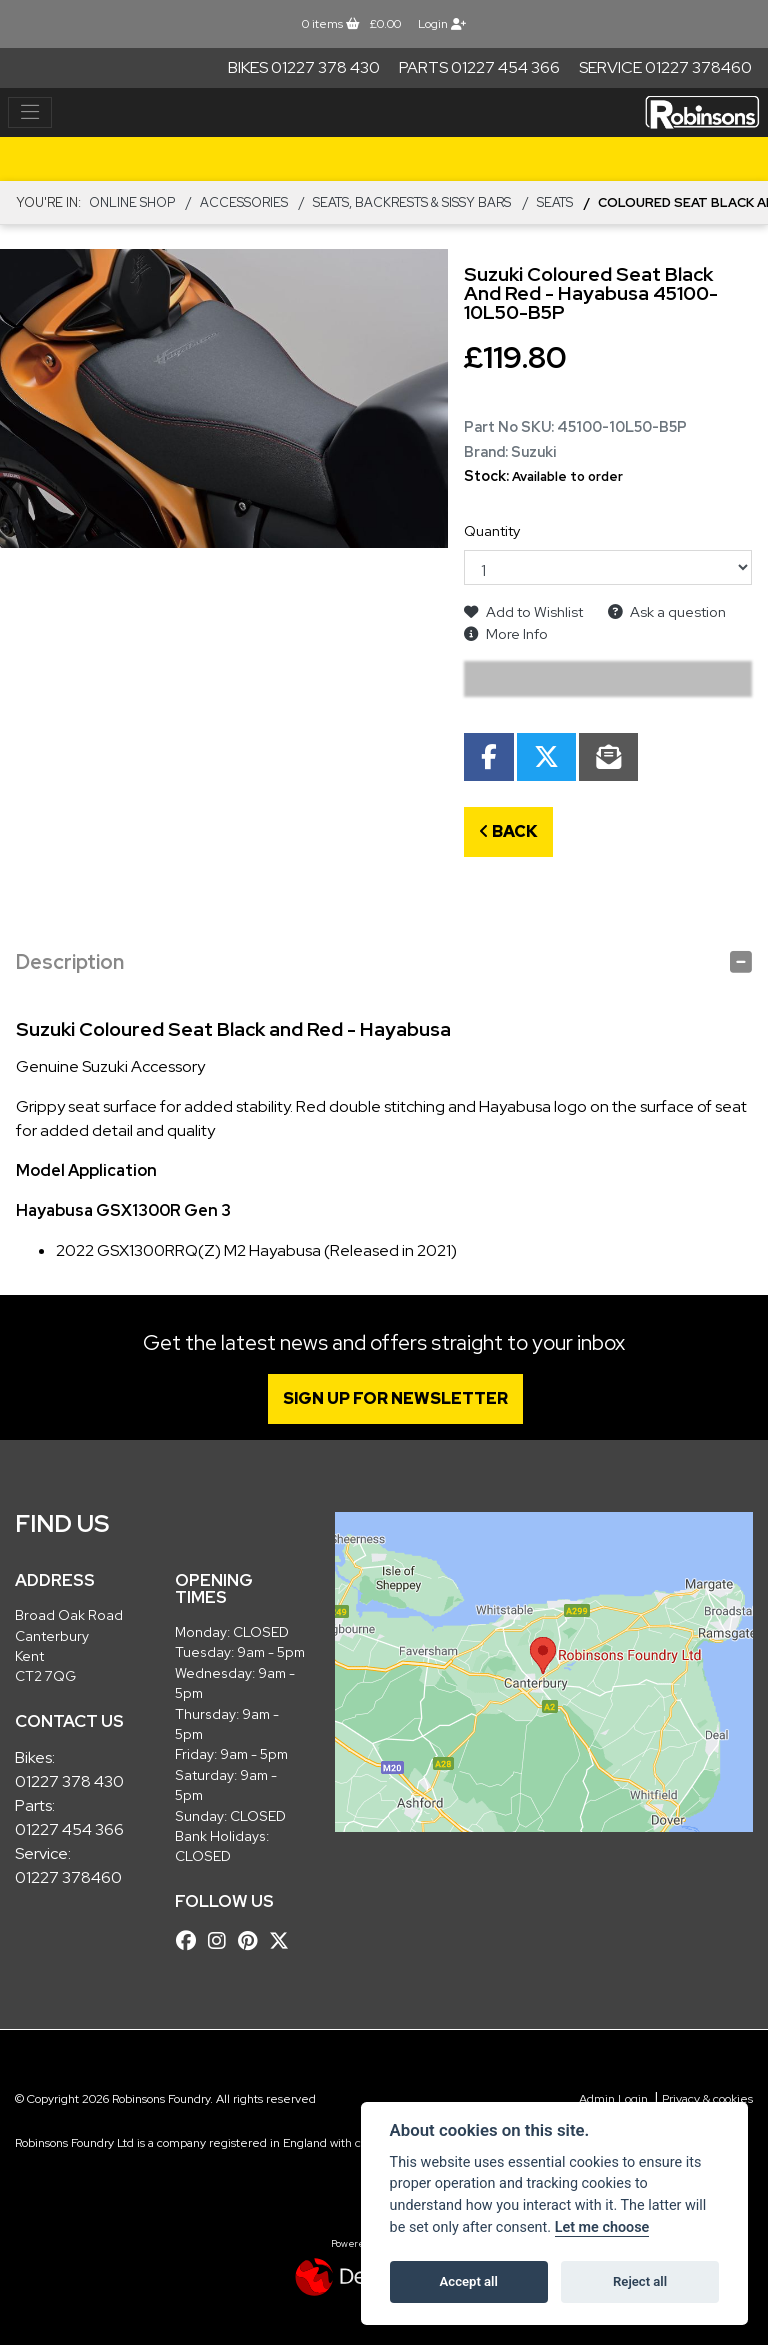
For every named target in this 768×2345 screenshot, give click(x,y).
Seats (555, 202)
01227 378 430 (69, 1781)
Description (70, 962)
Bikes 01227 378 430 (304, 67)
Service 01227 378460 (665, 67)
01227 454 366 (69, 1829)
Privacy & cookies (707, 2099)
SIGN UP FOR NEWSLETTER (396, 1398)
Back (508, 831)
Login (442, 24)
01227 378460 (68, 1877)
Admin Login (613, 2099)
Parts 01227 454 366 (479, 67)
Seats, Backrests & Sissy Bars (412, 202)
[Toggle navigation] (30, 113)
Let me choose (602, 2227)
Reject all (640, 2281)
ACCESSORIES (244, 202)
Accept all (469, 2281)
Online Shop (132, 202)
